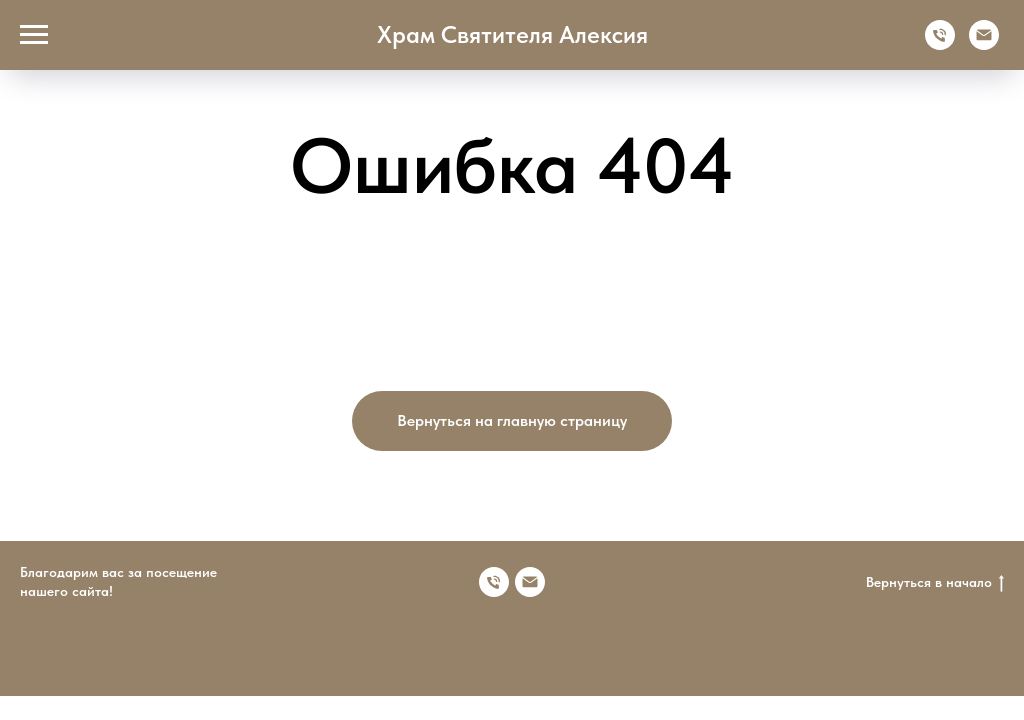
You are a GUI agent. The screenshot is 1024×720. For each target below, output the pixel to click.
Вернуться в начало (935, 583)
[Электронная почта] (984, 44)
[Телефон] (940, 44)
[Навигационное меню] (34, 35)
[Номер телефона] (494, 582)
